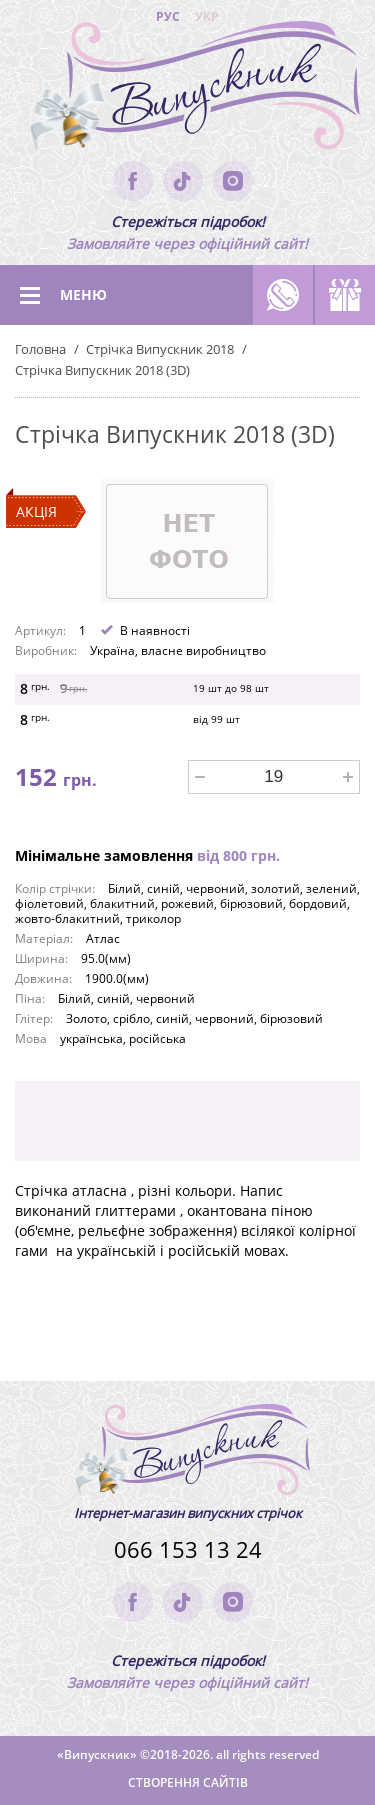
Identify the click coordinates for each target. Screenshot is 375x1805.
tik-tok (183, 181)
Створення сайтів (188, 1782)
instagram (233, 181)
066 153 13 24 (188, 1549)
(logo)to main (187, 90)
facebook (133, 181)
